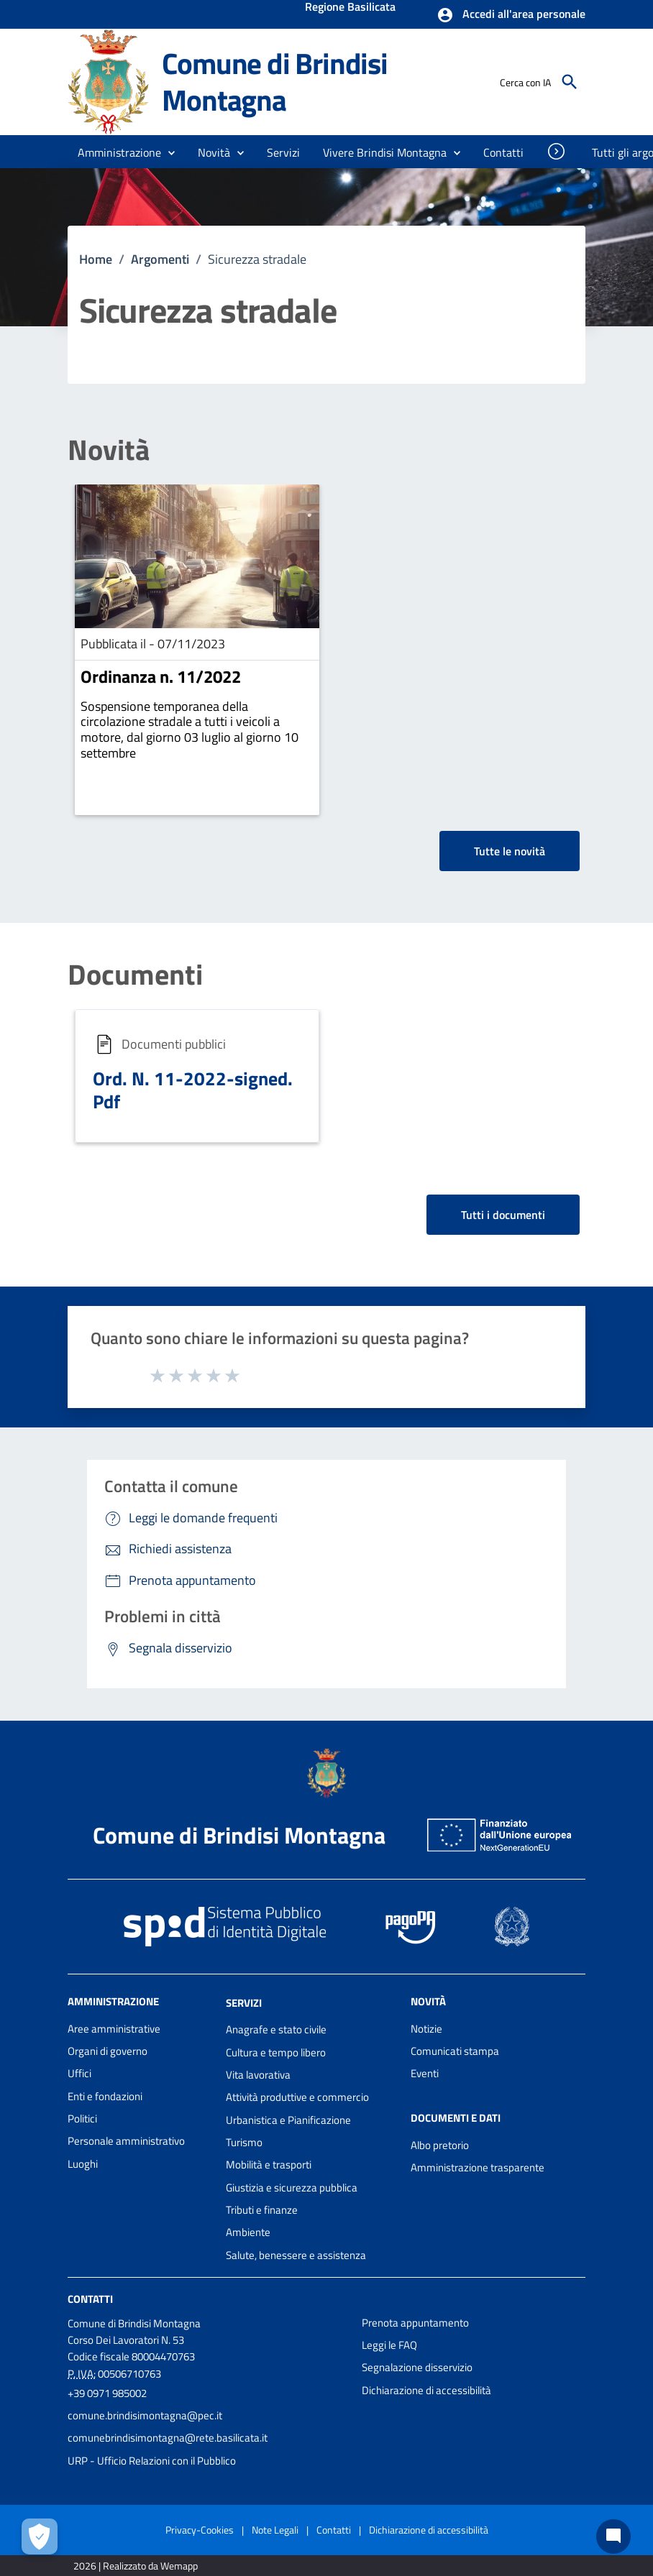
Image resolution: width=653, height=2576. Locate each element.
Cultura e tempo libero (276, 2052)
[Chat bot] (613, 2536)
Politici (82, 2118)
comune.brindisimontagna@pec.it (145, 2415)
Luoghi (83, 2164)
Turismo (244, 2142)
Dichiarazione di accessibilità (426, 2390)
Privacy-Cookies (199, 2529)
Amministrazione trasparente (477, 2167)
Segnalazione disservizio (417, 2367)
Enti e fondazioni (105, 2096)
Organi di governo (107, 2051)
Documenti (135, 974)
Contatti (90, 2299)
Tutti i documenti (503, 1214)
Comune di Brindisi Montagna (274, 81)
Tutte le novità (509, 851)
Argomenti (160, 259)
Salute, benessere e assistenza (296, 2255)
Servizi (244, 2002)
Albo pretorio (440, 2145)
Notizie (426, 2028)
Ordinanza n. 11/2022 (161, 676)
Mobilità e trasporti (268, 2164)
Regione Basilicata (350, 8)
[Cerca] (569, 82)
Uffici (79, 2073)
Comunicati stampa (455, 2051)
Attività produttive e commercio (297, 2097)
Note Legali (275, 2529)
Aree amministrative (114, 2028)
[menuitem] (504, 152)
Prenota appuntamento (415, 2322)
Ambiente (248, 2232)
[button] (511, 15)
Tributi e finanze (262, 2210)
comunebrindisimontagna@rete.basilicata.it (168, 2437)
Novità (109, 450)
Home (95, 259)
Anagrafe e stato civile (276, 2029)
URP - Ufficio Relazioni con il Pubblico (152, 2460)
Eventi (425, 2073)
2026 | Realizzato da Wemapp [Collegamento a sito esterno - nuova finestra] (135, 2565)
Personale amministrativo (126, 2141)
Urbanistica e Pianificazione (288, 2120)
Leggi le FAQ (389, 2345)
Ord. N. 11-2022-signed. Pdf (193, 1090)
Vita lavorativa (258, 2074)
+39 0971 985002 (107, 2393)
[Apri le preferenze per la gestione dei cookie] (40, 2536)
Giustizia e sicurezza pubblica (291, 2187)
